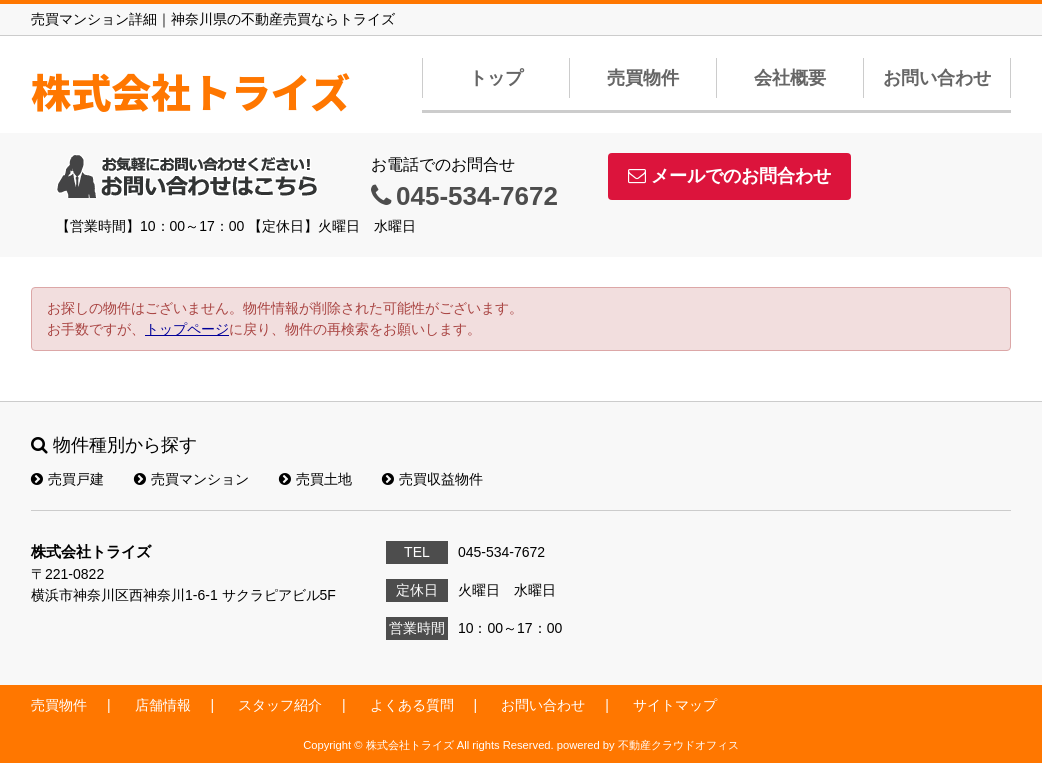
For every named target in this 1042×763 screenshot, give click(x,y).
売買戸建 (67, 479)
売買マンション (191, 479)
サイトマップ (675, 705)
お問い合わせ (937, 78)
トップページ (187, 329)
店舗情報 (163, 705)
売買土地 (315, 479)
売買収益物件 (432, 479)
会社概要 (790, 78)
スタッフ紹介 (280, 705)
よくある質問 (412, 705)
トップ (496, 78)
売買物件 (643, 78)
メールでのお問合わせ (729, 176)
